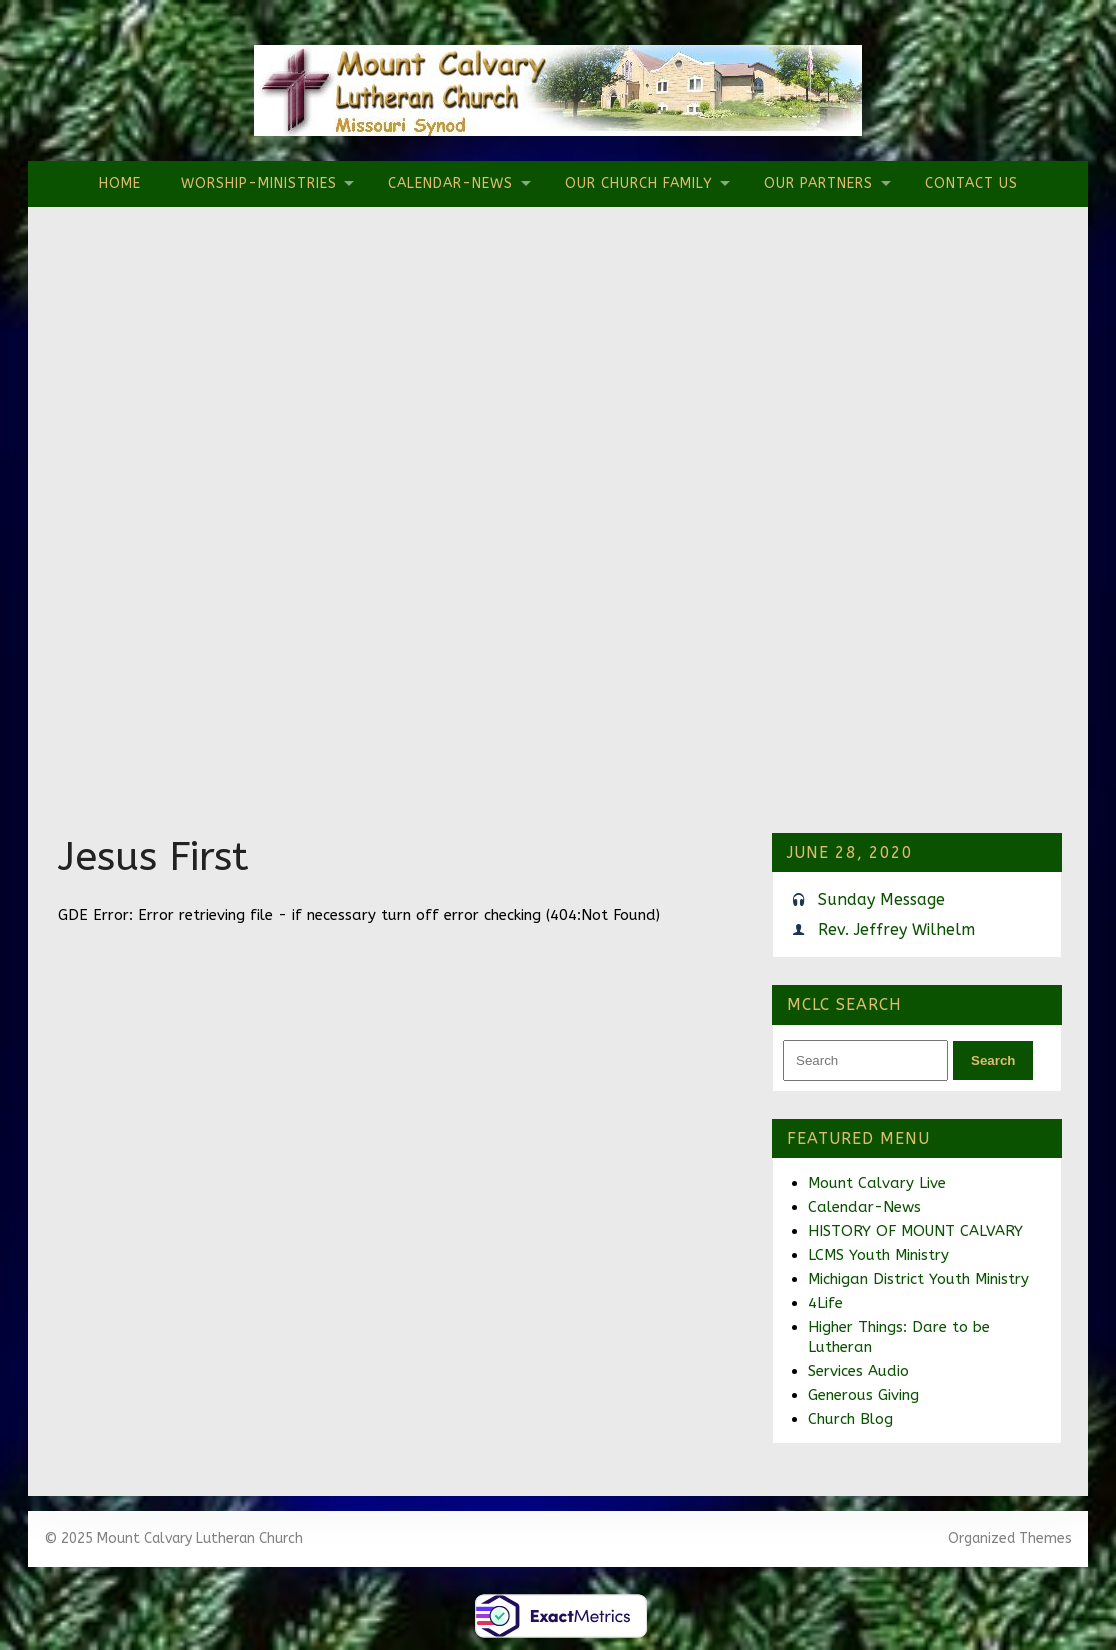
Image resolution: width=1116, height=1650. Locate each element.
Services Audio (858, 1371)
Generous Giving (863, 1395)
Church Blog (850, 1419)
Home (120, 183)
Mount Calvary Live (877, 1183)
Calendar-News (450, 183)
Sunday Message (881, 899)
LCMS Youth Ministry (878, 1255)
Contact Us (971, 183)
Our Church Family (639, 183)
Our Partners (818, 183)
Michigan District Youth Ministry (918, 1279)
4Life (825, 1303)
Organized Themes (1010, 1538)
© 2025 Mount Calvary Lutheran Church (173, 1538)
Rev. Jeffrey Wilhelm (896, 929)
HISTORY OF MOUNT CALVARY (915, 1231)
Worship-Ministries (259, 183)
